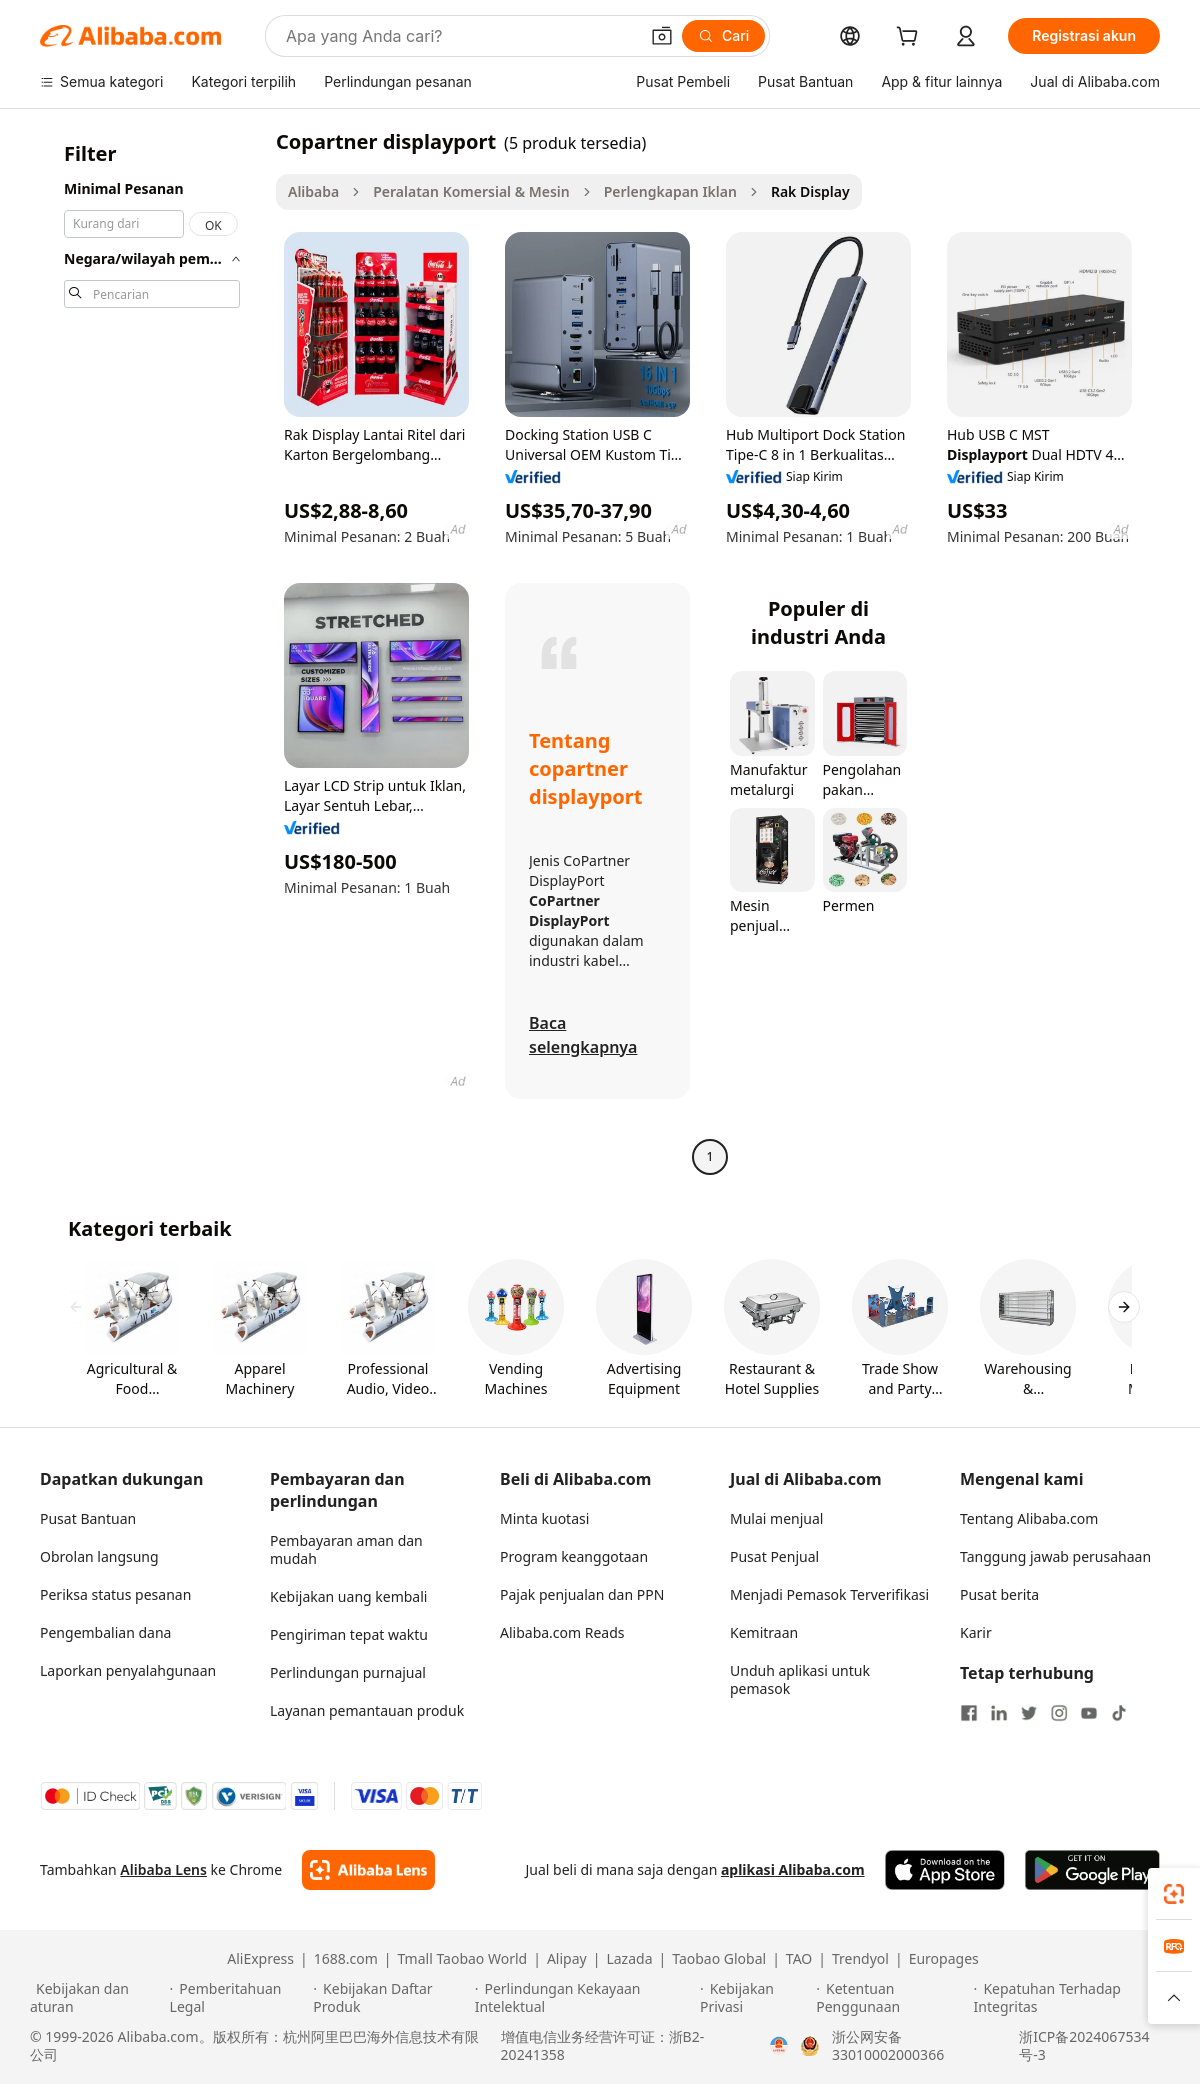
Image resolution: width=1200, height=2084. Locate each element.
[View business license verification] (779, 2046)
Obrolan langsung (99, 1556)
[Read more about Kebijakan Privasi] (755, 1998)
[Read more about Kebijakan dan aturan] (97, 1998)
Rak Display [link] (810, 191)
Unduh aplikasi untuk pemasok (800, 1679)
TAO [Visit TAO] (799, 1959)
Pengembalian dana (105, 1632)
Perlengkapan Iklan (670, 191)
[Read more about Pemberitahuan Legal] (239, 1998)
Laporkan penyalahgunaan (128, 1670)
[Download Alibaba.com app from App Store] (945, 1870)
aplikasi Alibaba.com (793, 1869)
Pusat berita (999, 1594)
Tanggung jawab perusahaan (1055, 1556)
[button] (662, 36)
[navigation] (152, 651)
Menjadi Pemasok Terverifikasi (829, 1594)
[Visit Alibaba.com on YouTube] (1089, 1713)
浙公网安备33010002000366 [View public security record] (888, 2046)
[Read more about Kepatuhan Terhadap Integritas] (1072, 1998)
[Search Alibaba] (460, 36)
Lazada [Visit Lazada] (629, 1959)
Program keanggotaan (574, 1556)
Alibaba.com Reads (562, 1632)
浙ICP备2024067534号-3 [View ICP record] (1084, 2046)
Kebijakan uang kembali (348, 1596)
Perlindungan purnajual (348, 1672)
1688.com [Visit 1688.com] (346, 1959)
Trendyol (860, 1959)
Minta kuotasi (544, 1518)
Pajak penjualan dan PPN (582, 1594)
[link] (1174, 1894)
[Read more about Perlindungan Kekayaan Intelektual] (584, 1998)
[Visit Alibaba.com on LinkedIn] (999, 1713)
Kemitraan (764, 1632)
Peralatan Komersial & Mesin (471, 191)
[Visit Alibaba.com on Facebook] (969, 1713)
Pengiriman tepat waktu (349, 1634)
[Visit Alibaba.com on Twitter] (1029, 1713)
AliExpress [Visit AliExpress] (260, 1959)
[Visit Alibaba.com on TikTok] (1119, 1713)
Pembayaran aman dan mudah (346, 1549)
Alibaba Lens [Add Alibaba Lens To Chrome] (163, 1869)
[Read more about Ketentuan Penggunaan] (891, 1998)
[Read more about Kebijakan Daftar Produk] (390, 1998)
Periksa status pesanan (115, 1594)
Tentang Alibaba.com (1029, 1518)
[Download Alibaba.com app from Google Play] (1092, 1870)
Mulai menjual (776, 1518)
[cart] (911, 38)
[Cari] (723, 36)
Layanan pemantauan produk (367, 1710)
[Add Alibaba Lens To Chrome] (368, 1870)
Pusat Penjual (774, 1556)
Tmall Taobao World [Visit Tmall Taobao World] (463, 1959)
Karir (976, 1632)
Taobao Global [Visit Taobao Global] (719, 1959)
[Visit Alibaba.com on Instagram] (1059, 1713)
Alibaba (313, 191)
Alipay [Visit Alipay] (567, 1959)
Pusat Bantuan (88, 1518)
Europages (944, 1959)
